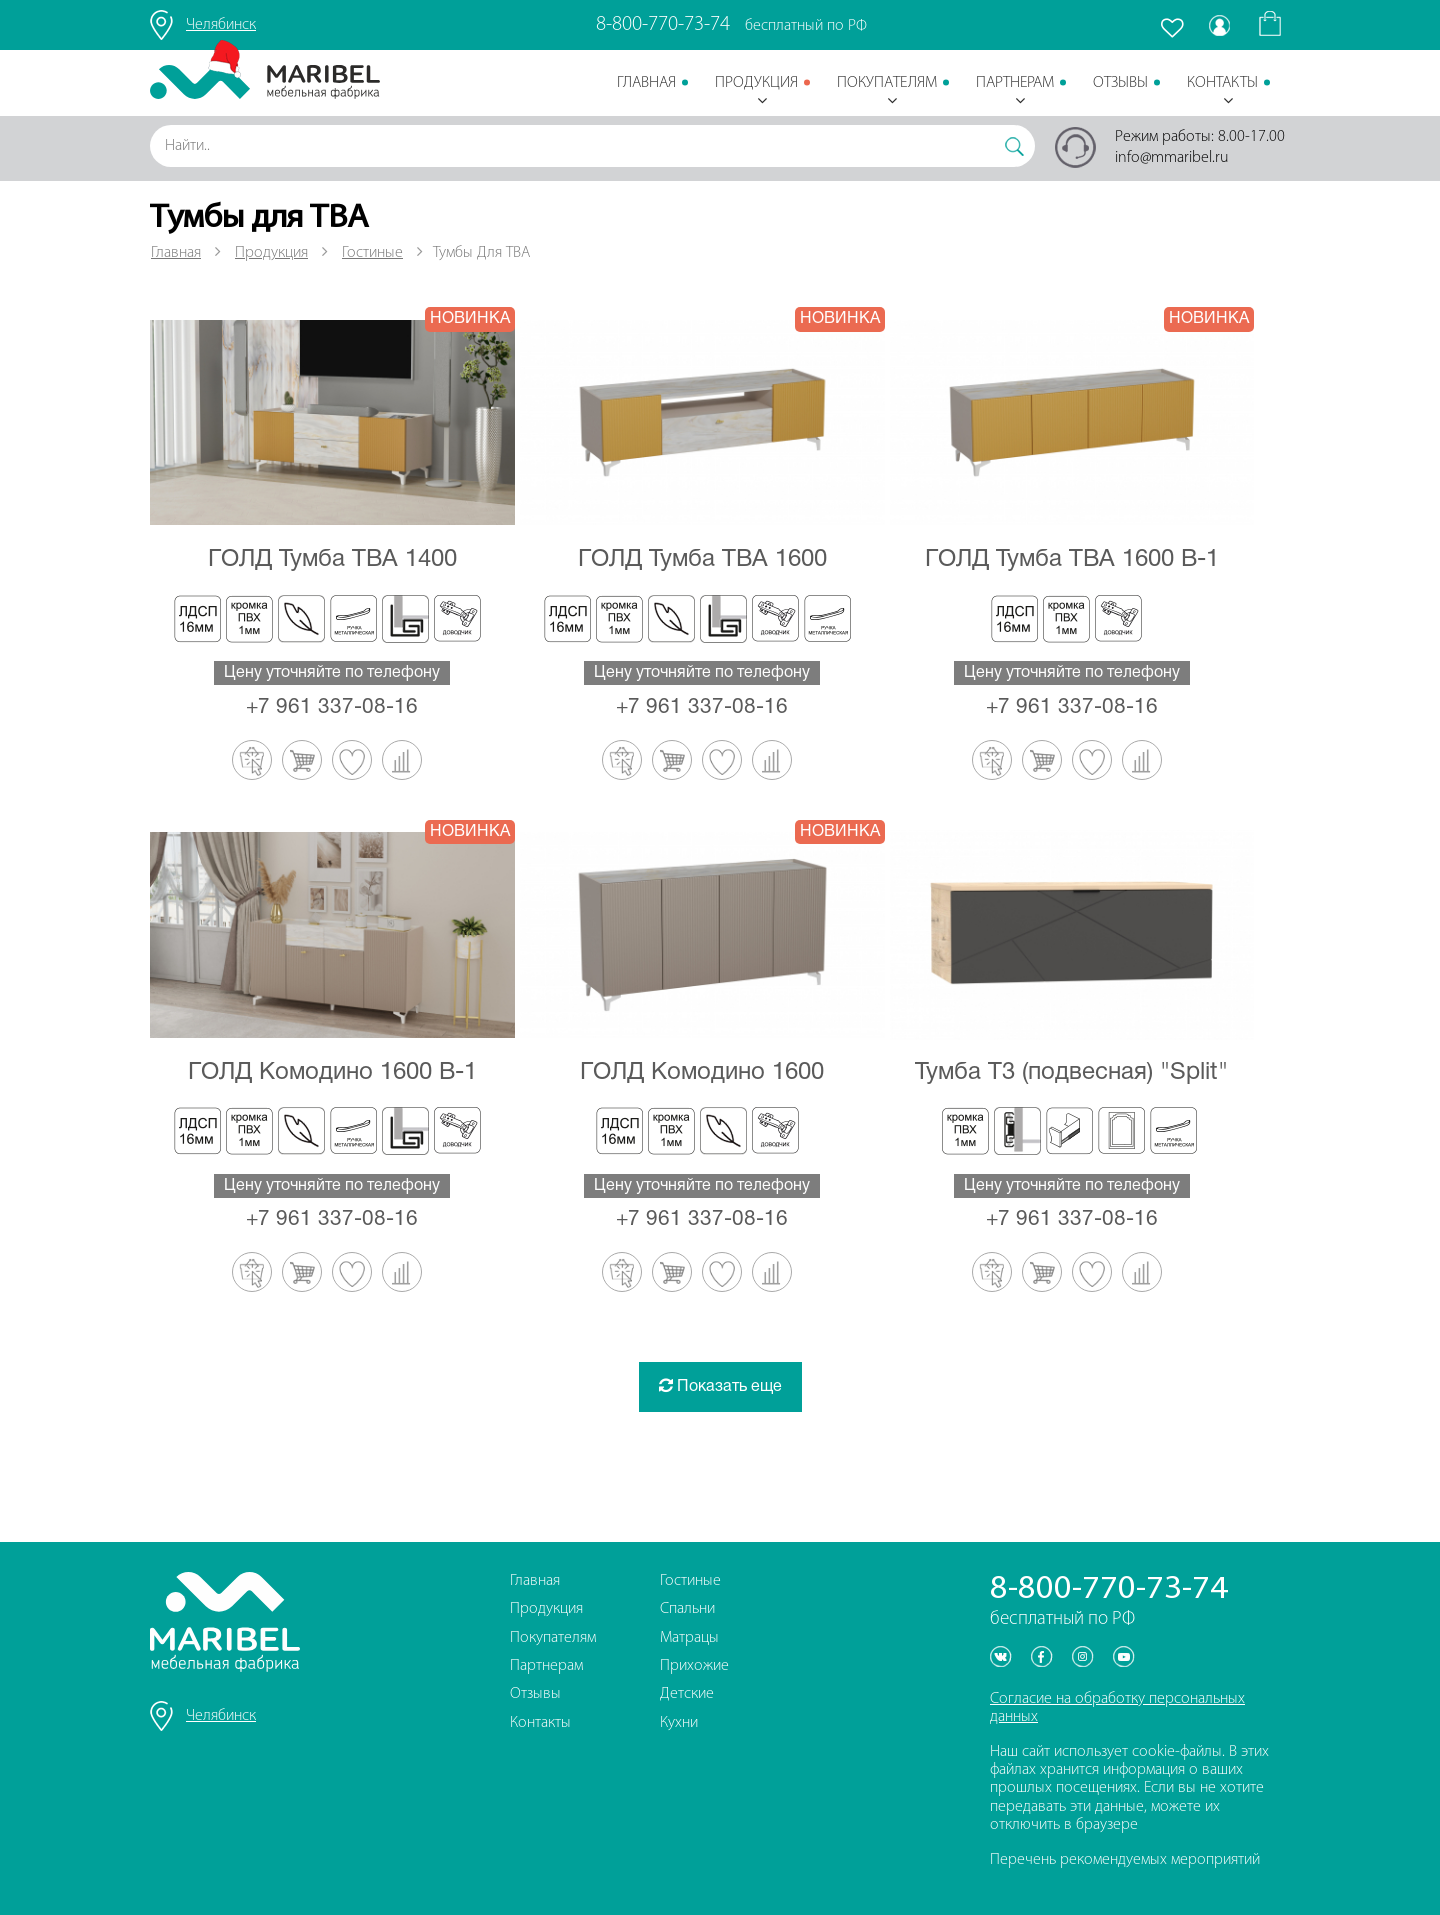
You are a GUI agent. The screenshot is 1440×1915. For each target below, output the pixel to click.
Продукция (756, 91)
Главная (646, 83)
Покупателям (887, 91)
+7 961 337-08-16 (332, 707)
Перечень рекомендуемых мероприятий (1125, 1860)
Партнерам (1015, 91)
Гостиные (372, 253)
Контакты (1222, 91)
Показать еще (720, 1385)
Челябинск (221, 25)
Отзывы (1120, 83)
